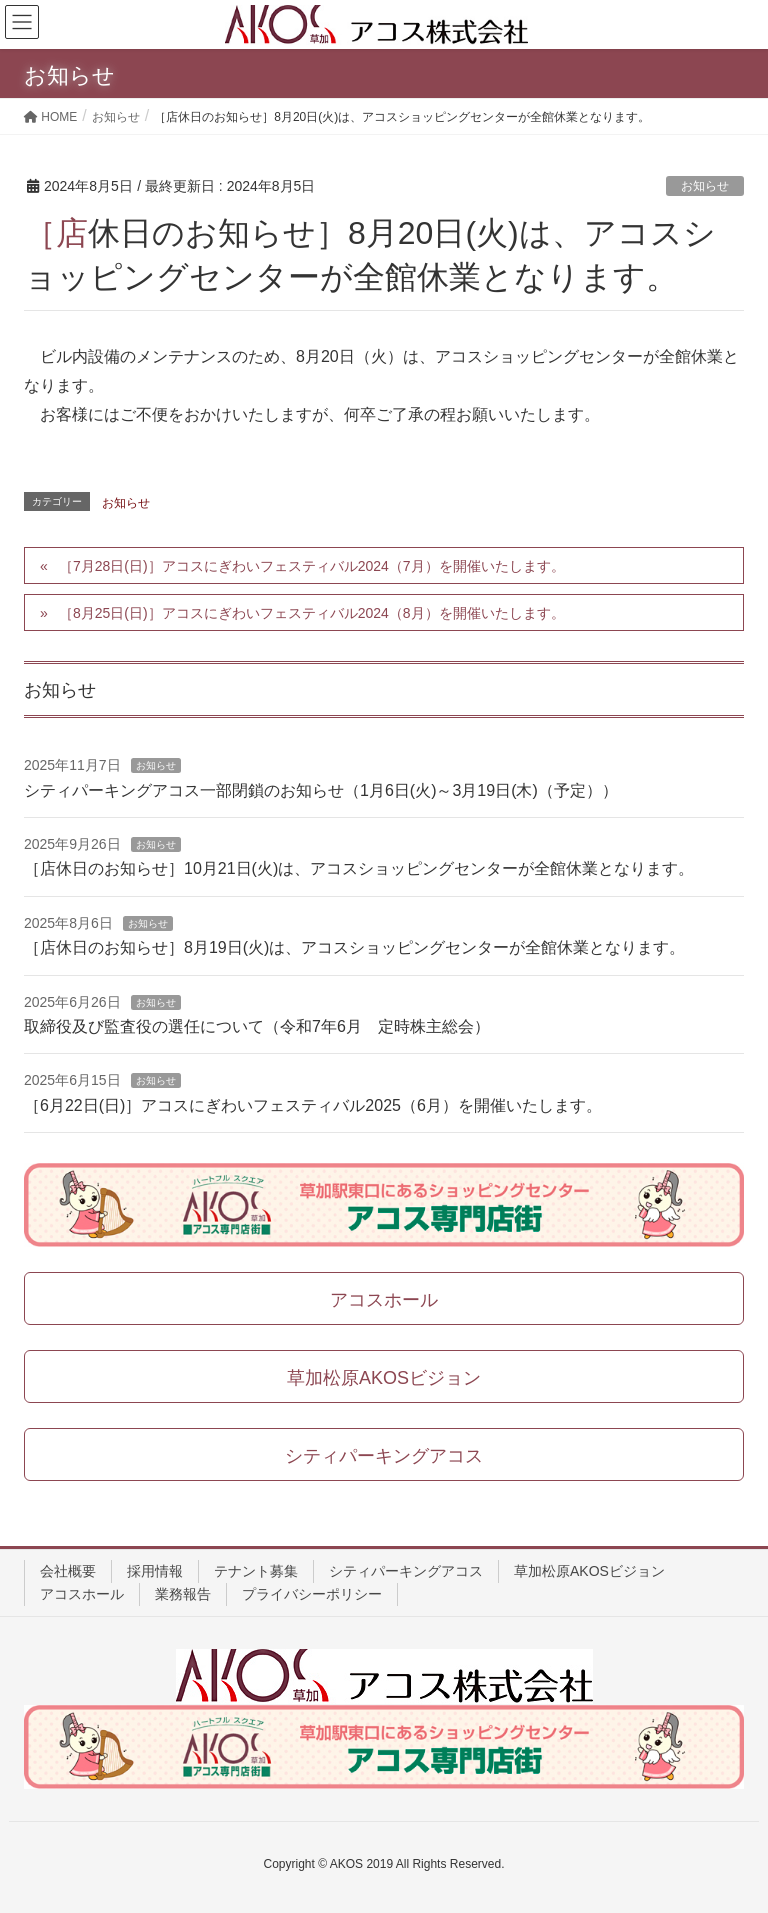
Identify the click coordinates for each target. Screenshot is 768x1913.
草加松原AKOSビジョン (589, 1571)
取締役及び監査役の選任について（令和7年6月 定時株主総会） (257, 1026)
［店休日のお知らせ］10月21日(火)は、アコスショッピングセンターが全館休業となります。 (359, 868)
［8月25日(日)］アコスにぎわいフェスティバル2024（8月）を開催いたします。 (312, 613)
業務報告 (183, 1594)
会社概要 (68, 1571)
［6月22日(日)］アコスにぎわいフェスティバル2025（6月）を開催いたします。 (313, 1105)
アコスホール (82, 1594)
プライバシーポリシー (312, 1594)
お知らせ (705, 186)
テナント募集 (256, 1571)
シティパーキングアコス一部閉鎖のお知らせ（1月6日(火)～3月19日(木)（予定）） (321, 790)
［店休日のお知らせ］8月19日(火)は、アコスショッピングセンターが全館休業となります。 (354, 947)
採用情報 (155, 1571)
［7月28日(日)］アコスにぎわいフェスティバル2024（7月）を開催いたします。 (312, 566)
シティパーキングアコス (406, 1571)
